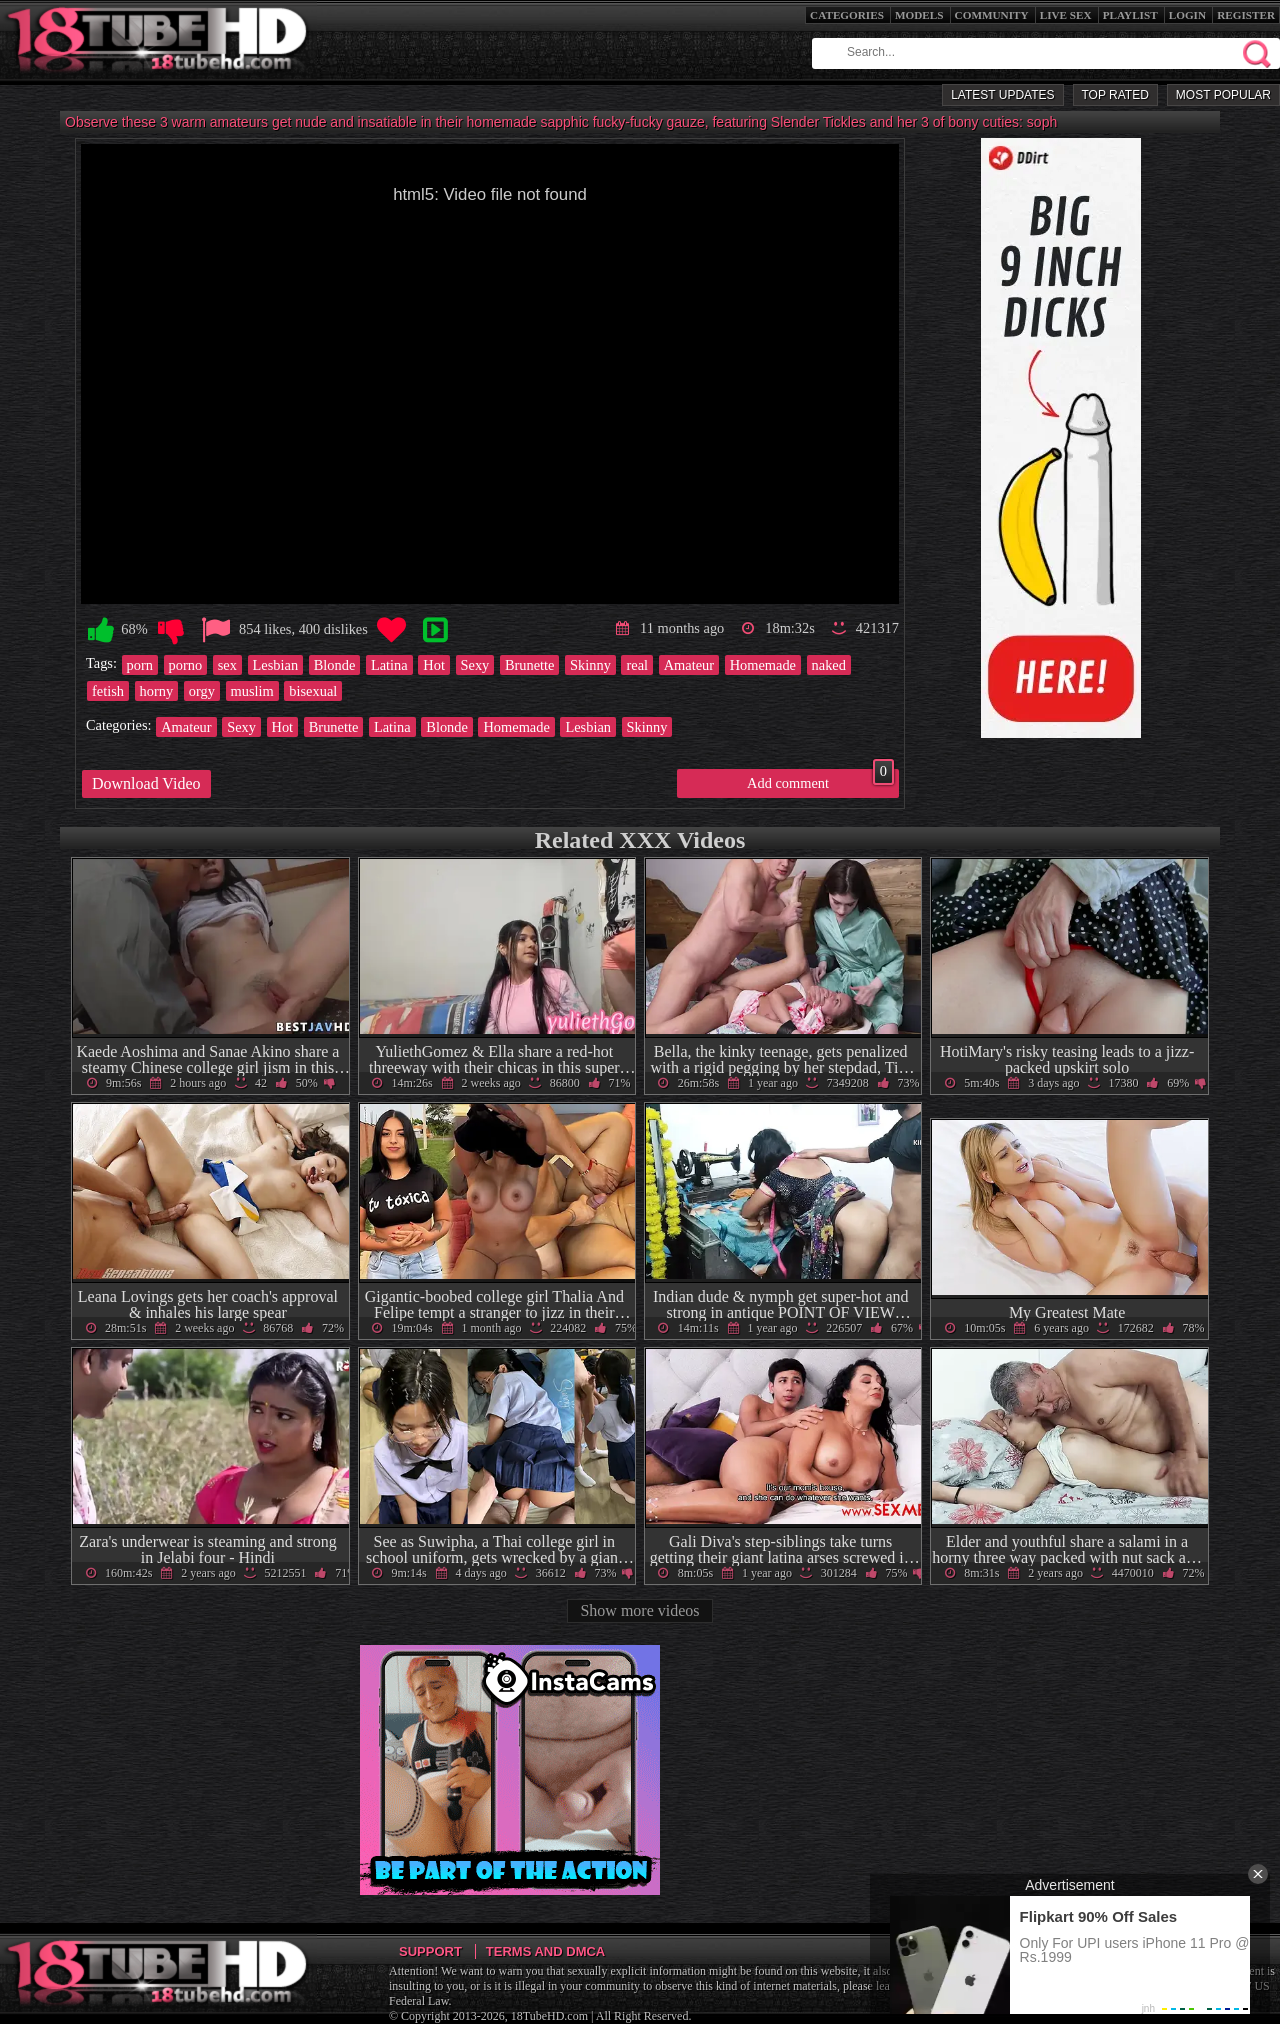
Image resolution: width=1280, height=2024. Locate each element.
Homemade (763, 665)
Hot (434, 665)
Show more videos (639, 1610)
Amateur (689, 665)
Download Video (146, 783)
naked (829, 665)
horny (157, 691)
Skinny (590, 665)
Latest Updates (1002, 95)
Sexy (475, 665)
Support (430, 1951)
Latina (389, 665)
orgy (202, 691)
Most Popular (1223, 95)
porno (186, 665)
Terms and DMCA (545, 1951)
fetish (108, 691)
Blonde (335, 665)
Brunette (530, 665)
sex (227, 665)
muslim (252, 691)
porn (140, 665)
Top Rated (1115, 95)
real (637, 665)
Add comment (820, 780)
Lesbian (276, 665)
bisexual (313, 691)
